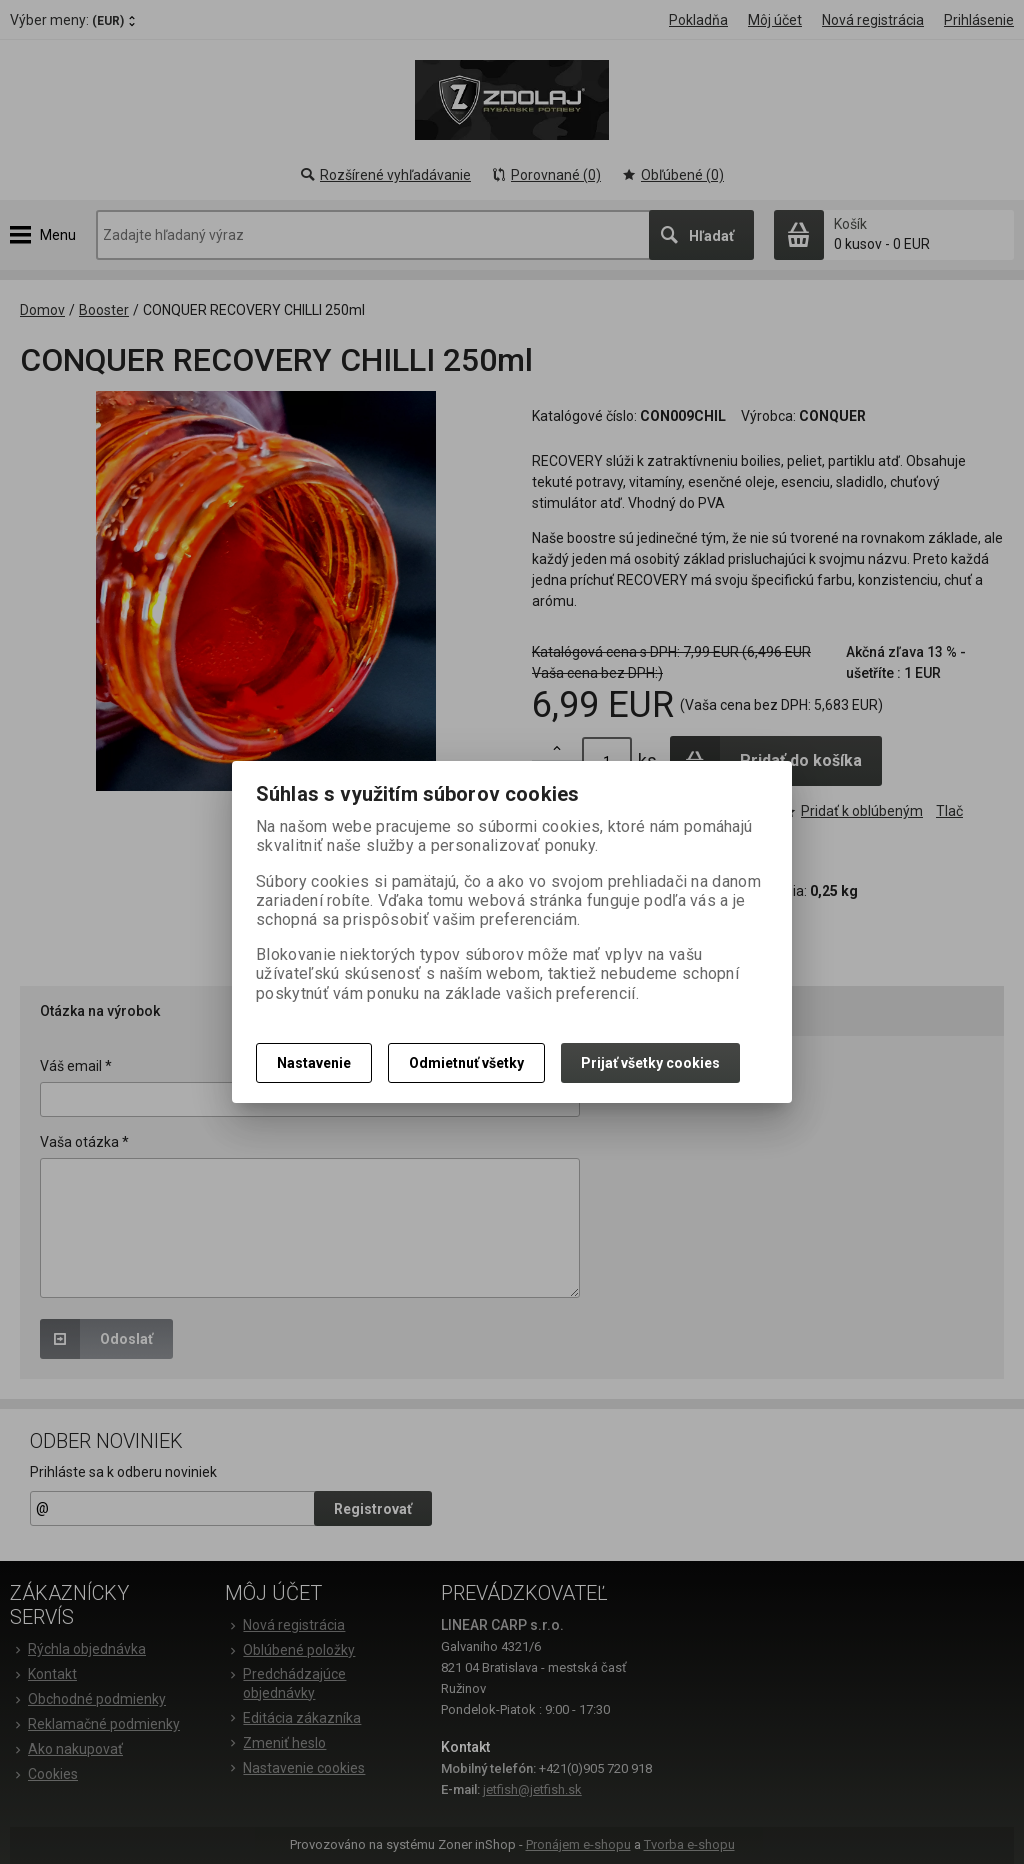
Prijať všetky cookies (650, 1063)
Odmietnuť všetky (466, 1063)
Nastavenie (314, 1063)
